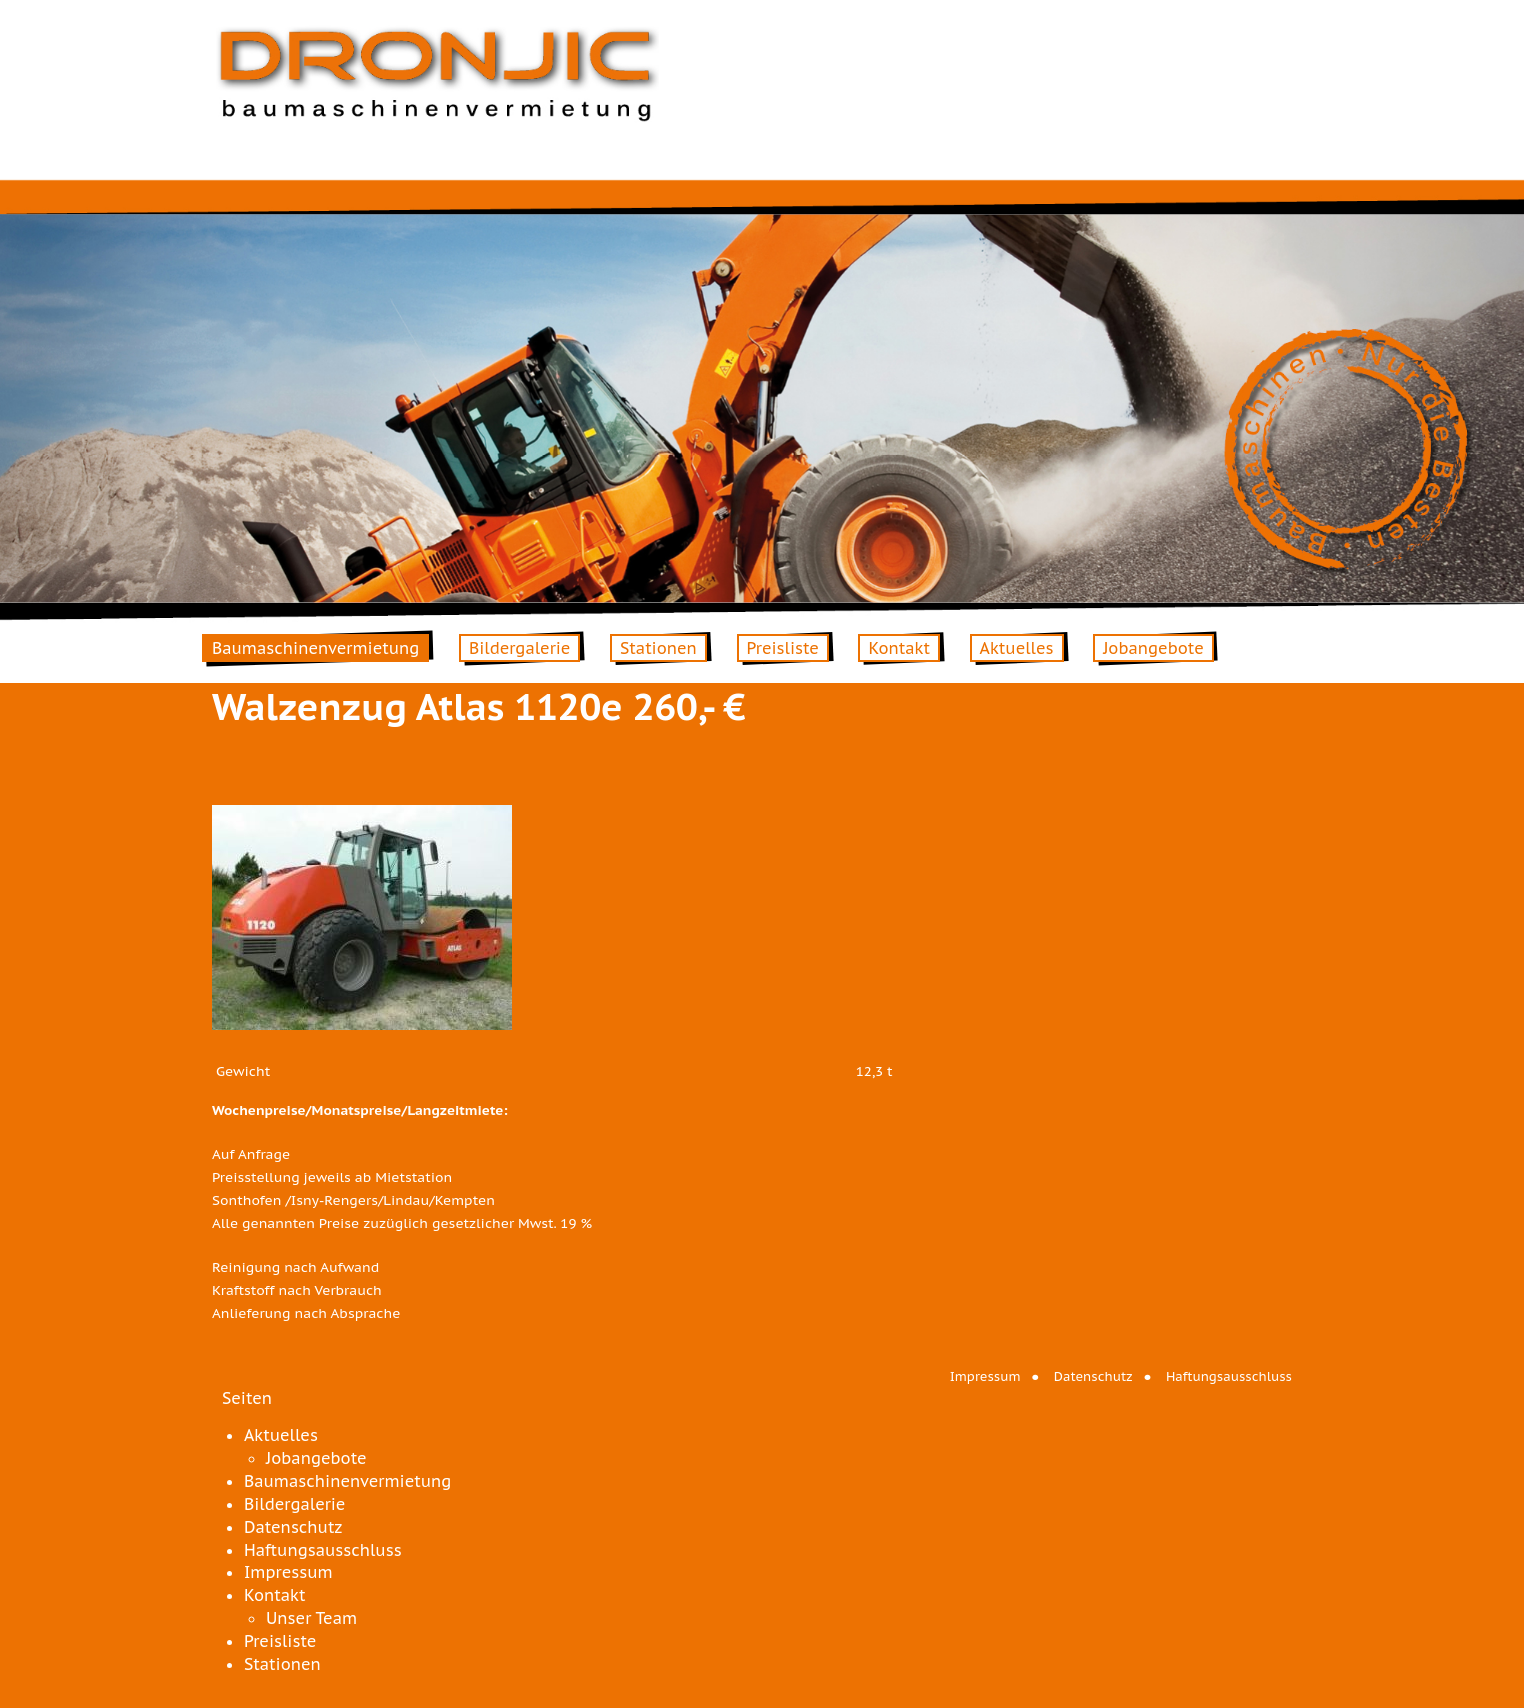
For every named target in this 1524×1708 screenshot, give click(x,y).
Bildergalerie (519, 648)
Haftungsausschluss (1229, 1376)
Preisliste (783, 648)
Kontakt (898, 648)
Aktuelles (1017, 648)
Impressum (985, 1376)
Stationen (658, 648)
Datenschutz (1093, 1376)
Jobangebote (1153, 648)
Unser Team (311, 1618)
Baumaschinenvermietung (315, 648)
